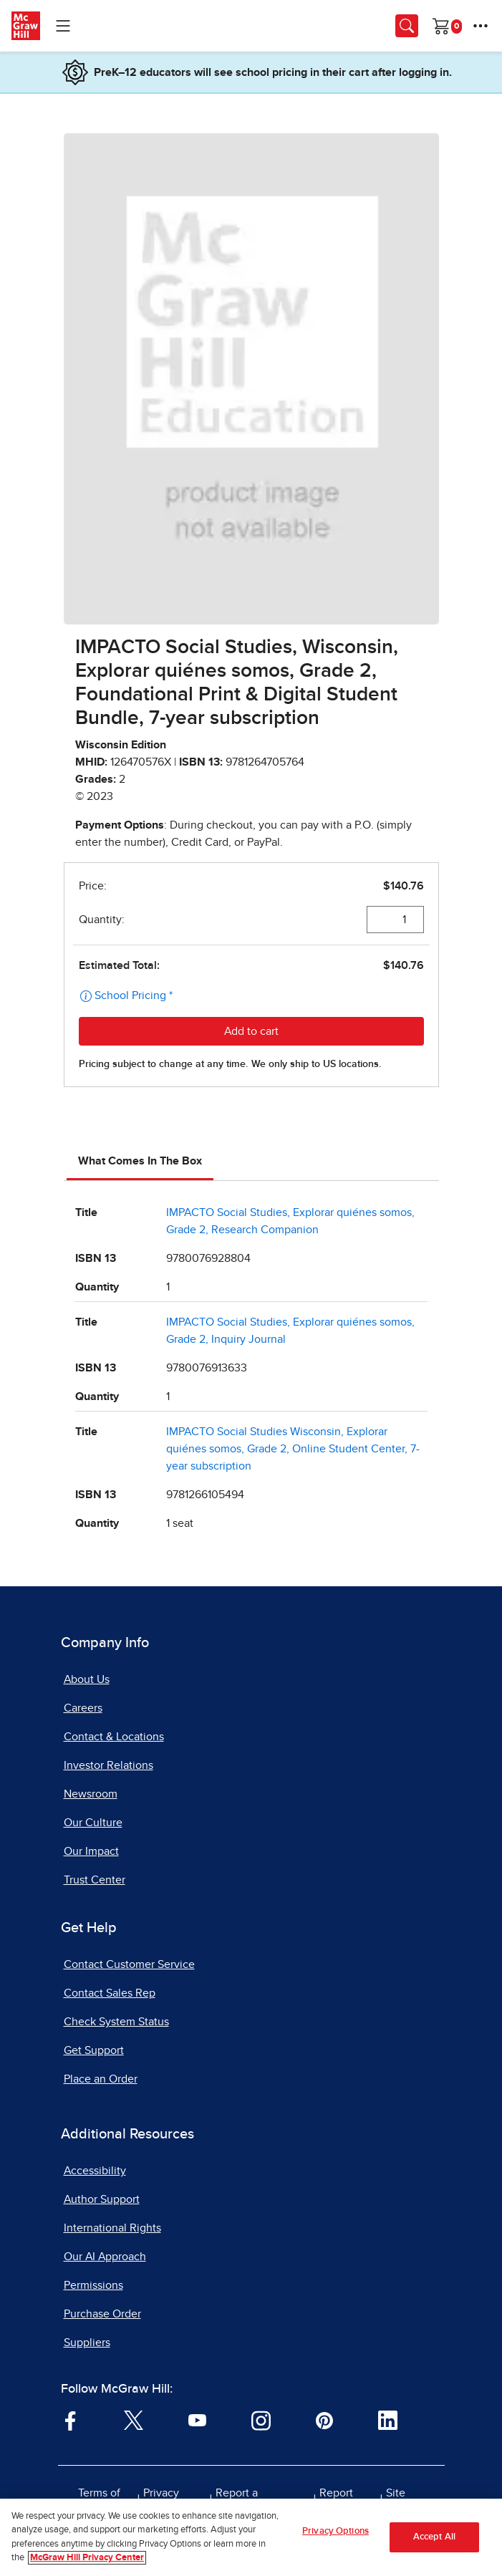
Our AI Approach (105, 2256)
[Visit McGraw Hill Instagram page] (261, 2420)
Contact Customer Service (129, 1964)
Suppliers (87, 2342)
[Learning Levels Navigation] (63, 25)
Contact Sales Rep (109, 1993)
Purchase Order (102, 2314)
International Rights (112, 2228)
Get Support (94, 2050)
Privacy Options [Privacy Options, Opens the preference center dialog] (335, 2531)
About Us (87, 1679)
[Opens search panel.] (406, 25)
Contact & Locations (114, 1736)
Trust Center (94, 1880)
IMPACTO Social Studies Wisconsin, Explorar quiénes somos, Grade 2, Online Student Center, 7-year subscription (293, 1449)
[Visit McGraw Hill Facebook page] (70, 2420)
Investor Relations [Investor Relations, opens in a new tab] (108, 1765)
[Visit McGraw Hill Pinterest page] (324, 2420)
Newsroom (90, 1794)
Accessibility (95, 2170)
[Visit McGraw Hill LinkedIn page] (387, 2420)
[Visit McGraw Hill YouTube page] (197, 2420)
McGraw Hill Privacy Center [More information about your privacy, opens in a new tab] (87, 2558)
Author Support (102, 2199)
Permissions (93, 2285)
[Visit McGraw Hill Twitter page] (133, 2420)
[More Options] (480, 26)
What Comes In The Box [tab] (140, 1161)
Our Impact (91, 1851)
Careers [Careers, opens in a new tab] (83, 1708)
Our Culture (93, 1822)
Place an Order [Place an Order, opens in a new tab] (100, 2079)
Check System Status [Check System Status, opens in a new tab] (116, 2021)
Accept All (434, 2537)
